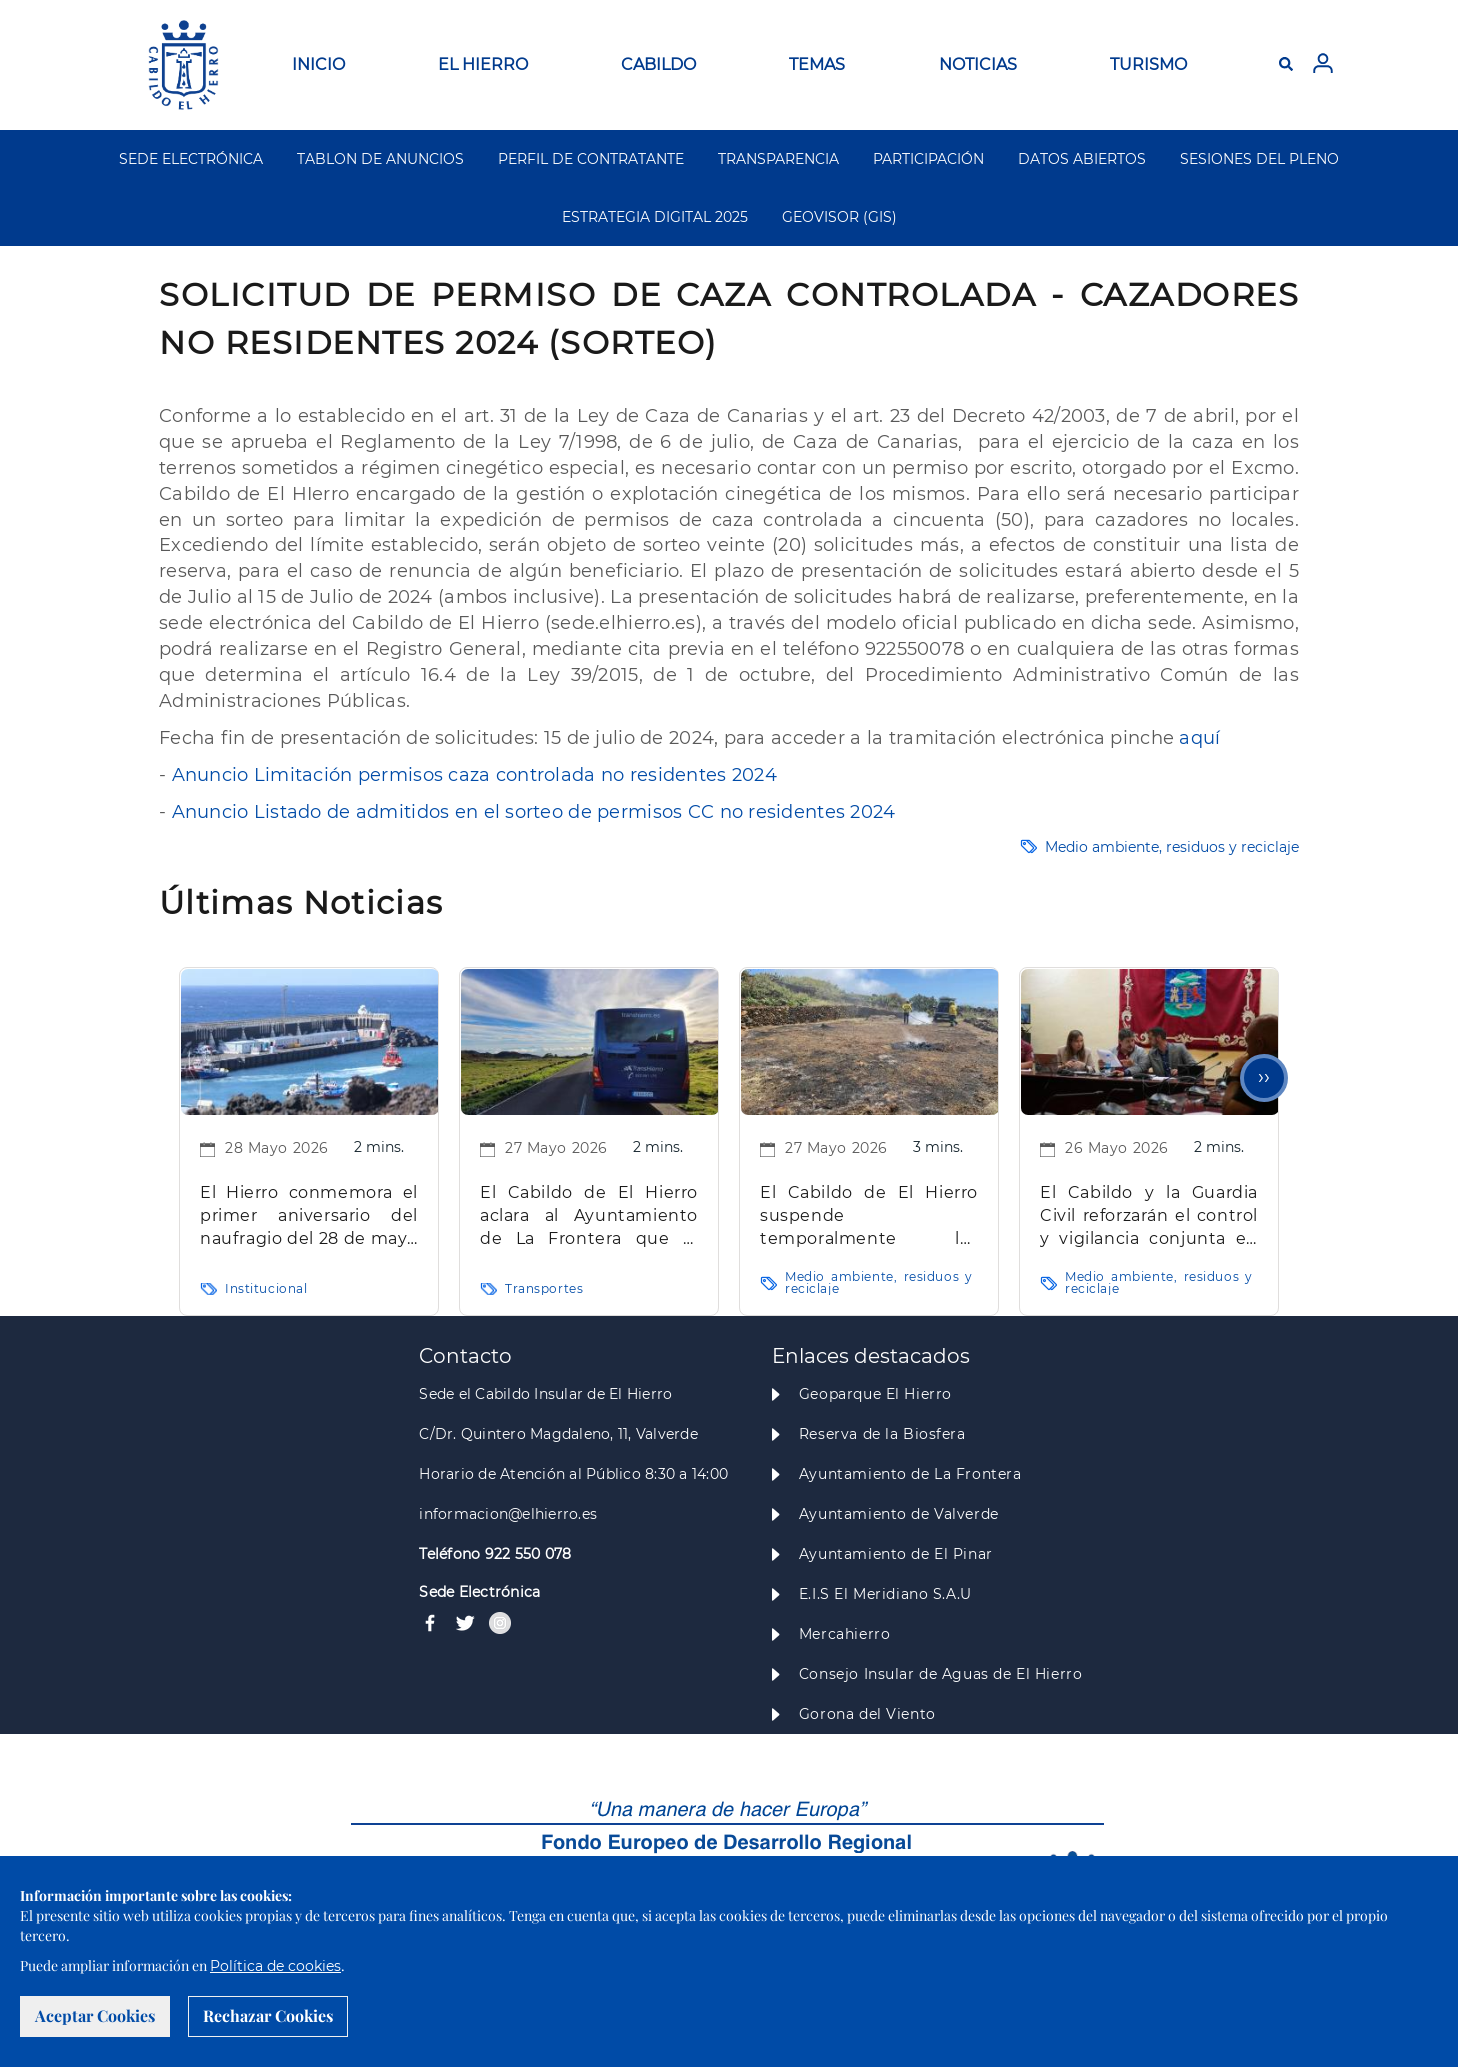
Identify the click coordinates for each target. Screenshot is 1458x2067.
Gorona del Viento (867, 1714)
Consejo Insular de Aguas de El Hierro (940, 1674)
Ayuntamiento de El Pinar (896, 1554)
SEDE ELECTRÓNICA (191, 159)
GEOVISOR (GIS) (839, 217)
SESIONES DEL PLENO (1259, 159)
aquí (1199, 738)
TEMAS (817, 64)
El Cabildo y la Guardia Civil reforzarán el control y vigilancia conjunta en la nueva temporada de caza (1149, 1216)
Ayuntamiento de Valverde (899, 1514)
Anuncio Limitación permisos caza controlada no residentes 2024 (474, 775)
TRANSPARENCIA (778, 159)
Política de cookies (275, 1966)
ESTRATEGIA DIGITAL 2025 (655, 217)
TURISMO (1148, 64)
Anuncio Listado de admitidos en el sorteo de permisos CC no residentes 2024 (534, 812)
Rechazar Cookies (268, 2015)
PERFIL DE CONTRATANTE (591, 159)
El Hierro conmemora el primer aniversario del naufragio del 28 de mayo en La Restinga (309, 1216)
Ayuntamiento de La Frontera (910, 1474)
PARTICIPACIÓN (928, 159)
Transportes (544, 1288)
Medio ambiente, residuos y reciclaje (1172, 847)
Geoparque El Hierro (875, 1394)
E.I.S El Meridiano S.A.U (885, 1594)
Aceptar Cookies (95, 2015)
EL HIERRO (483, 64)
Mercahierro (844, 1634)
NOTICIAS (978, 64)
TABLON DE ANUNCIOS (380, 159)
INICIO (318, 64)
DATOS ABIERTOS (1082, 159)
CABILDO (658, 64)
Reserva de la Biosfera (882, 1434)
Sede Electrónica (479, 1592)
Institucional (266, 1288)
